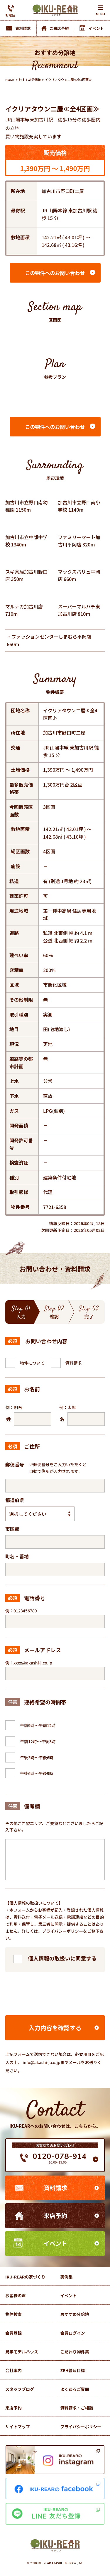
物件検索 (13, 2314)
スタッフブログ (19, 2389)
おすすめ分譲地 (29, 79)
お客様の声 (15, 2295)
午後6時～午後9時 (36, 1773)
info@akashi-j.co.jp (41, 2062)
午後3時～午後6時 (36, 1757)
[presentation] (55, 1992)
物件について (32, 1363)
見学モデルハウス (21, 2352)
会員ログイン (72, 2333)
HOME (10, 79)
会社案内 (13, 2370)
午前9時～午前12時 (38, 1725)
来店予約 (55, 2215)
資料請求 (73, 1363)
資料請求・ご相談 (76, 2408)
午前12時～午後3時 (38, 1741)
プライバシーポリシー (62, 1931)
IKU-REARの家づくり (25, 2277)
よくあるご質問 (74, 2389)
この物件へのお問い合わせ (55, 272)
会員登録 (13, 2333)
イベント (55, 2243)
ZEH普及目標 (72, 2370)
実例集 (66, 2277)
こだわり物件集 (74, 2352)
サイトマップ (17, 2426)
